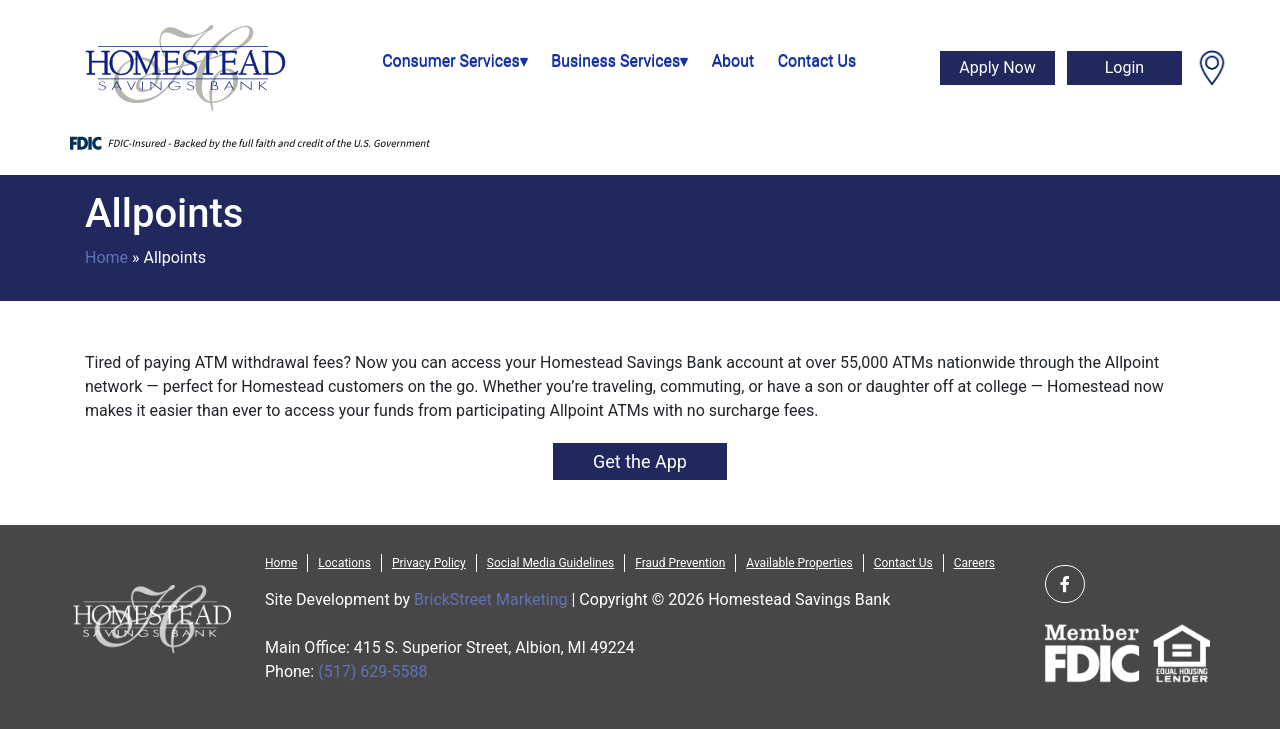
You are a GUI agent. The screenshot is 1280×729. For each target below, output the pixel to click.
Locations (344, 563)
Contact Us (817, 60)
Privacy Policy (429, 563)
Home (106, 257)
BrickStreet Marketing (490, 599)
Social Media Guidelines (550, 563)
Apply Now (997, 67)
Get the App (640, 461)
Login (1124, 67)
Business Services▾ (619, 60)
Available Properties (799, 563)
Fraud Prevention (680, 563)
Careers (974, 563)
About (733, 60)
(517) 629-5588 (372, 671)
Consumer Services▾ (455, 60)
